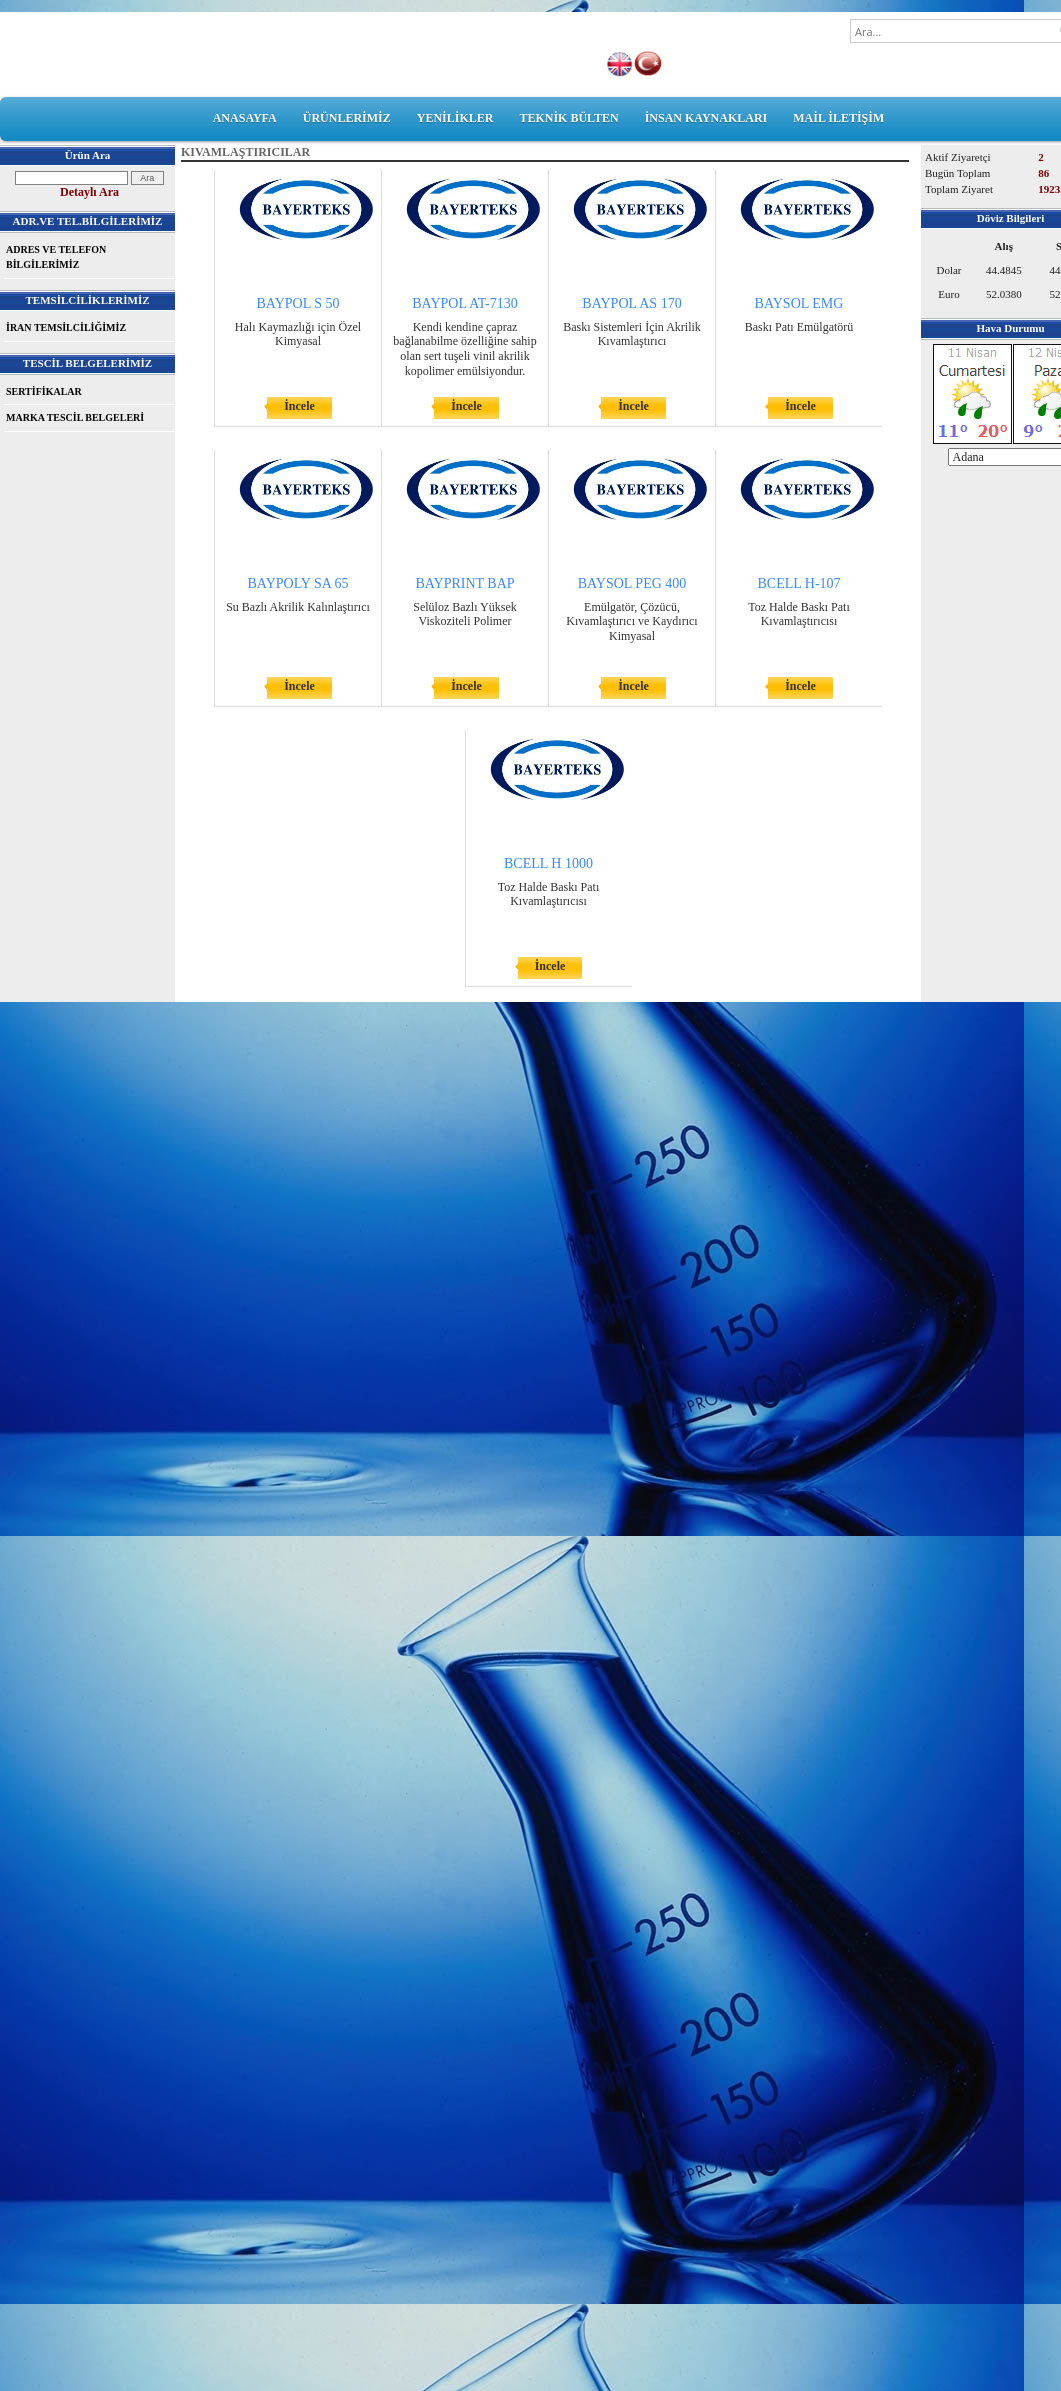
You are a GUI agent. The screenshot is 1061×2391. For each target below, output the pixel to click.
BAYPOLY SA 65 (297, 583)
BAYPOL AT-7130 (464, 303)
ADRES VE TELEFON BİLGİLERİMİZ (56, 257)
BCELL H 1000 (548, 863)
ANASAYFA (245, 118)
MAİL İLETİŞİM (838, 118)
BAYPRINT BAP (464, 583)
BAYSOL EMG (799, 303)
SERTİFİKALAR (44, 391)
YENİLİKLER (455, 118)
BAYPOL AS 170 (631, 303)
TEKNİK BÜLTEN (568, 118)
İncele (299, 406)
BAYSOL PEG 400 (632, 583)
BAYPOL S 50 (298, 303)
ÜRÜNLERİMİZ (347, 118)
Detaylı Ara (89, 192)
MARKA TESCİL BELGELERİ (75, 417)
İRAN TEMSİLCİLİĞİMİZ (66, 327)
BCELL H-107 (798, 583)
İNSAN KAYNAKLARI (706, 118)
